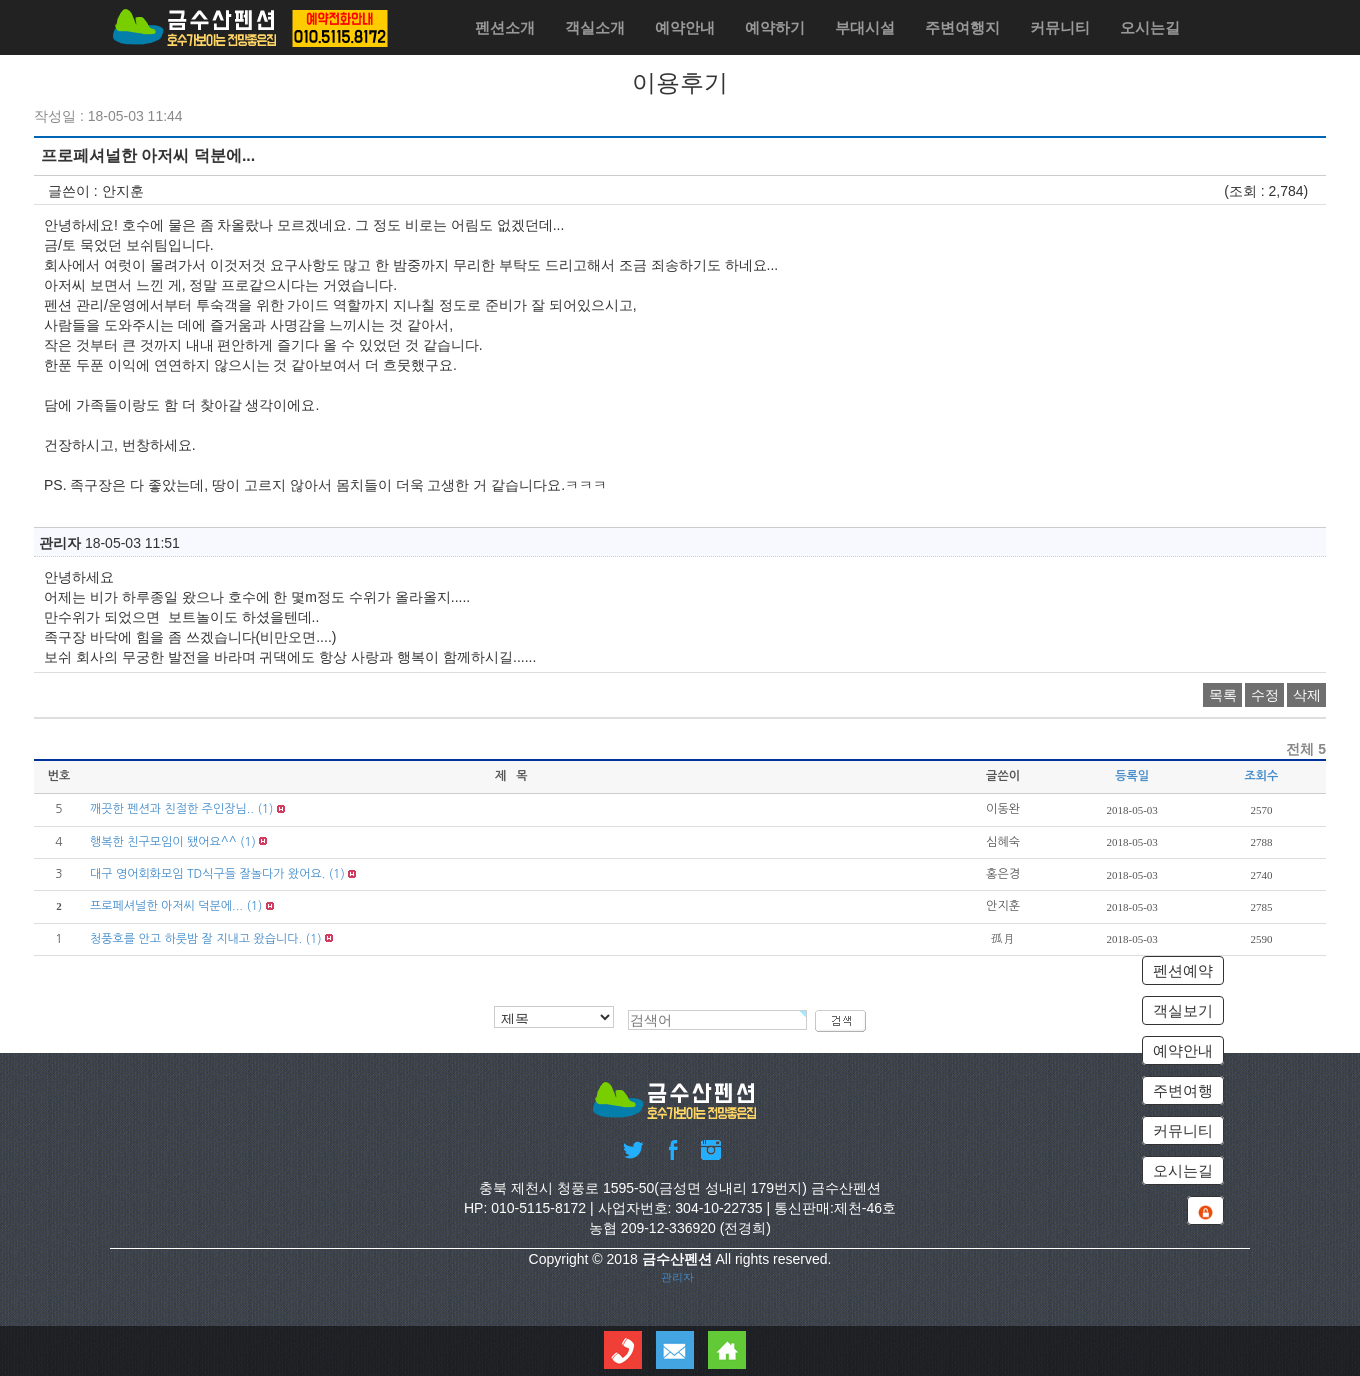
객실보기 (1183, 1010)
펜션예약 (1183, 970)
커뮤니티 (1060, 27)
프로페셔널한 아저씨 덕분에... (166, 906)
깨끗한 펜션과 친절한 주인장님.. (172, 809)
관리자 (677, 1277)
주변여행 (1183, 1090)
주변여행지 (962, 27)
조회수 (1261, 776)
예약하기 (775, 27)
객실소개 (595, 27)
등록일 (1132, 776)
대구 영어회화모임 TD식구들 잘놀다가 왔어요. (207, 874)
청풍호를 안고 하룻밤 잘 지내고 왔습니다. (196, 939)
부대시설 (865, 27)
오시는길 (1150, 27)
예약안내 (685, 27)
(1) (265, 809)
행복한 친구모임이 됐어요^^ (163, 842)
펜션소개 (505, 27)
